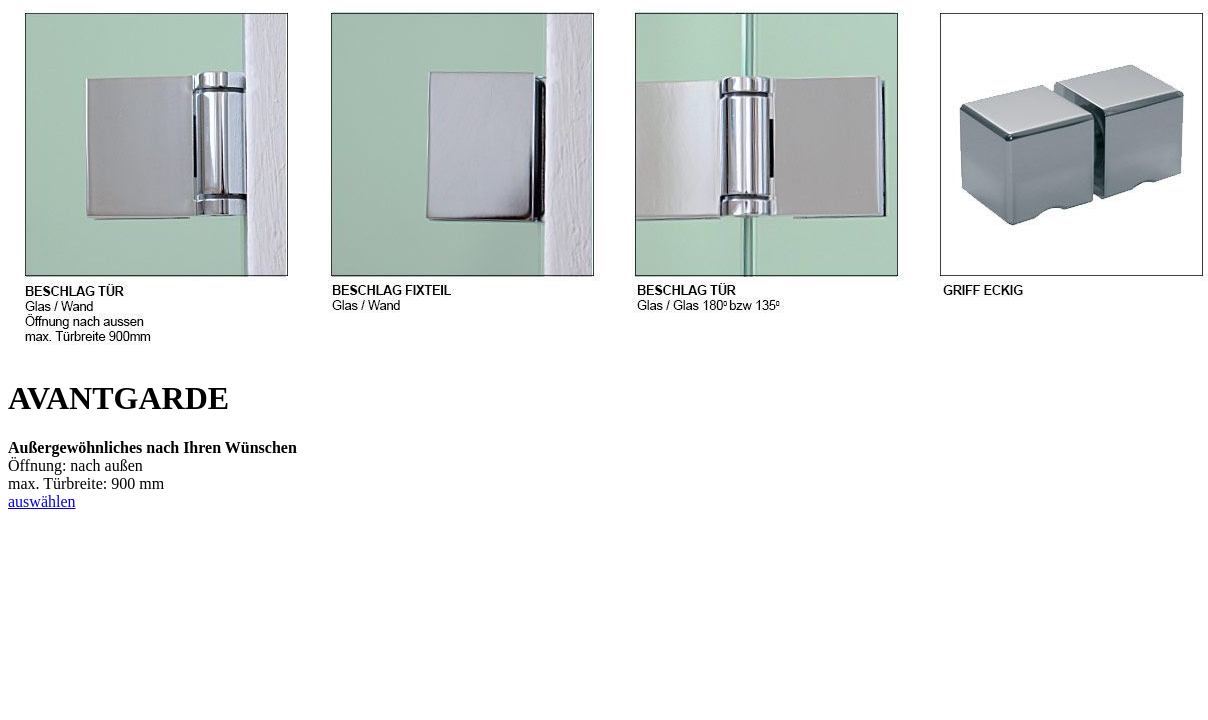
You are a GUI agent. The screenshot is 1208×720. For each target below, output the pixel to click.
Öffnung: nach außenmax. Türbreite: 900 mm (152, 465)
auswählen (42, 501)
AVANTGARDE (118, 398)
